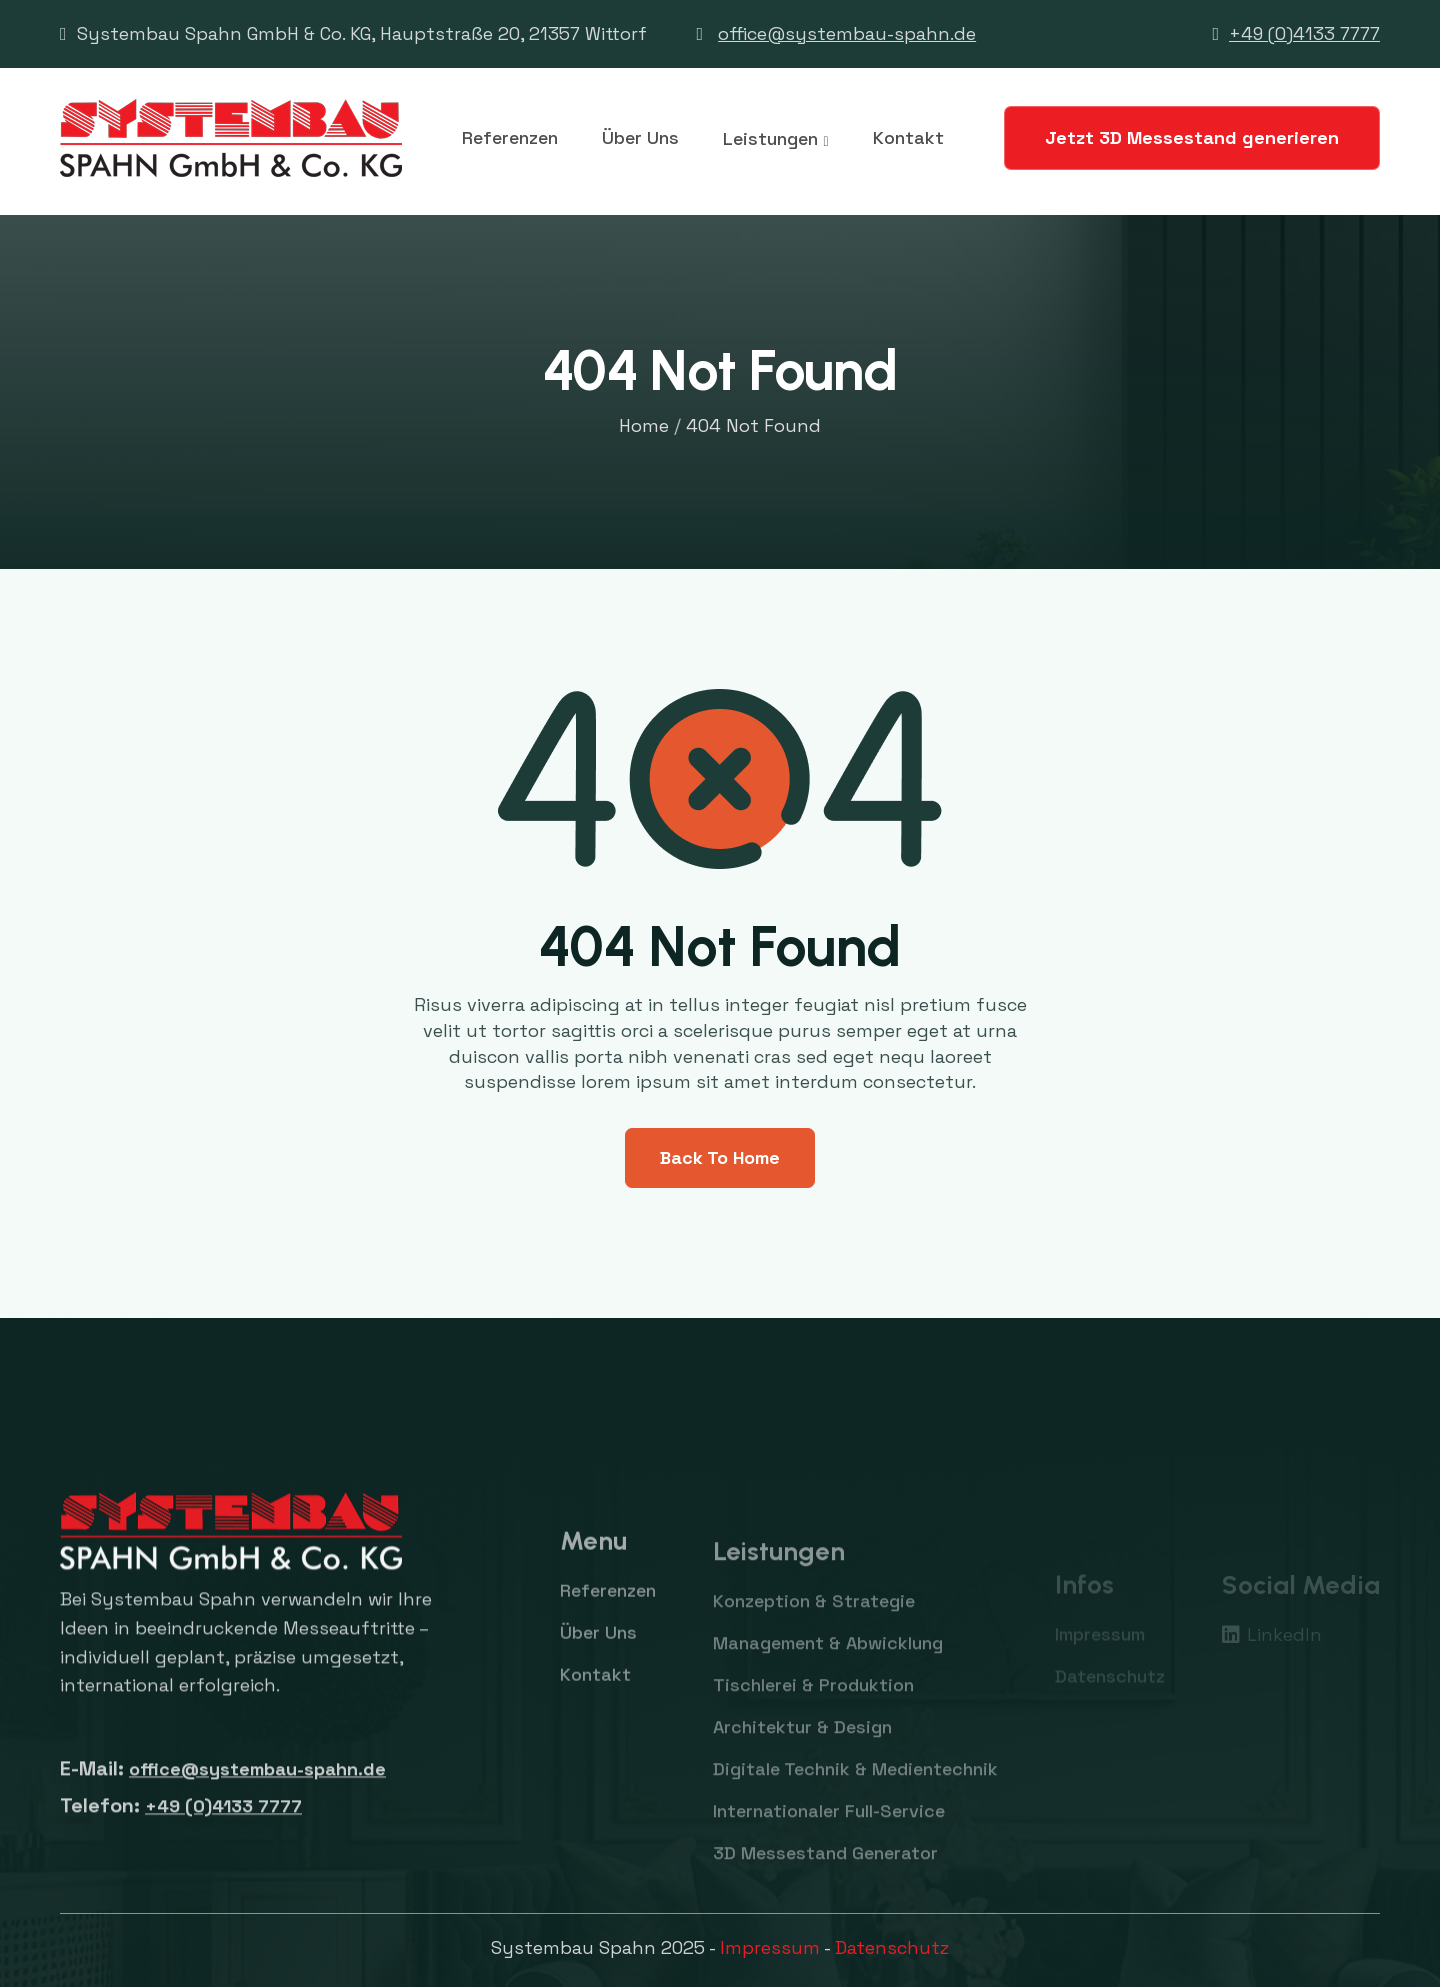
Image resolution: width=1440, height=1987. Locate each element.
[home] (231, 138)
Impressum (770, 1947)
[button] (775, 139)
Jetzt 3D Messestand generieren (1192, 137)
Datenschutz (892, 1947)
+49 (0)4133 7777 (1304, 33)
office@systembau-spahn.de (847, 33)
